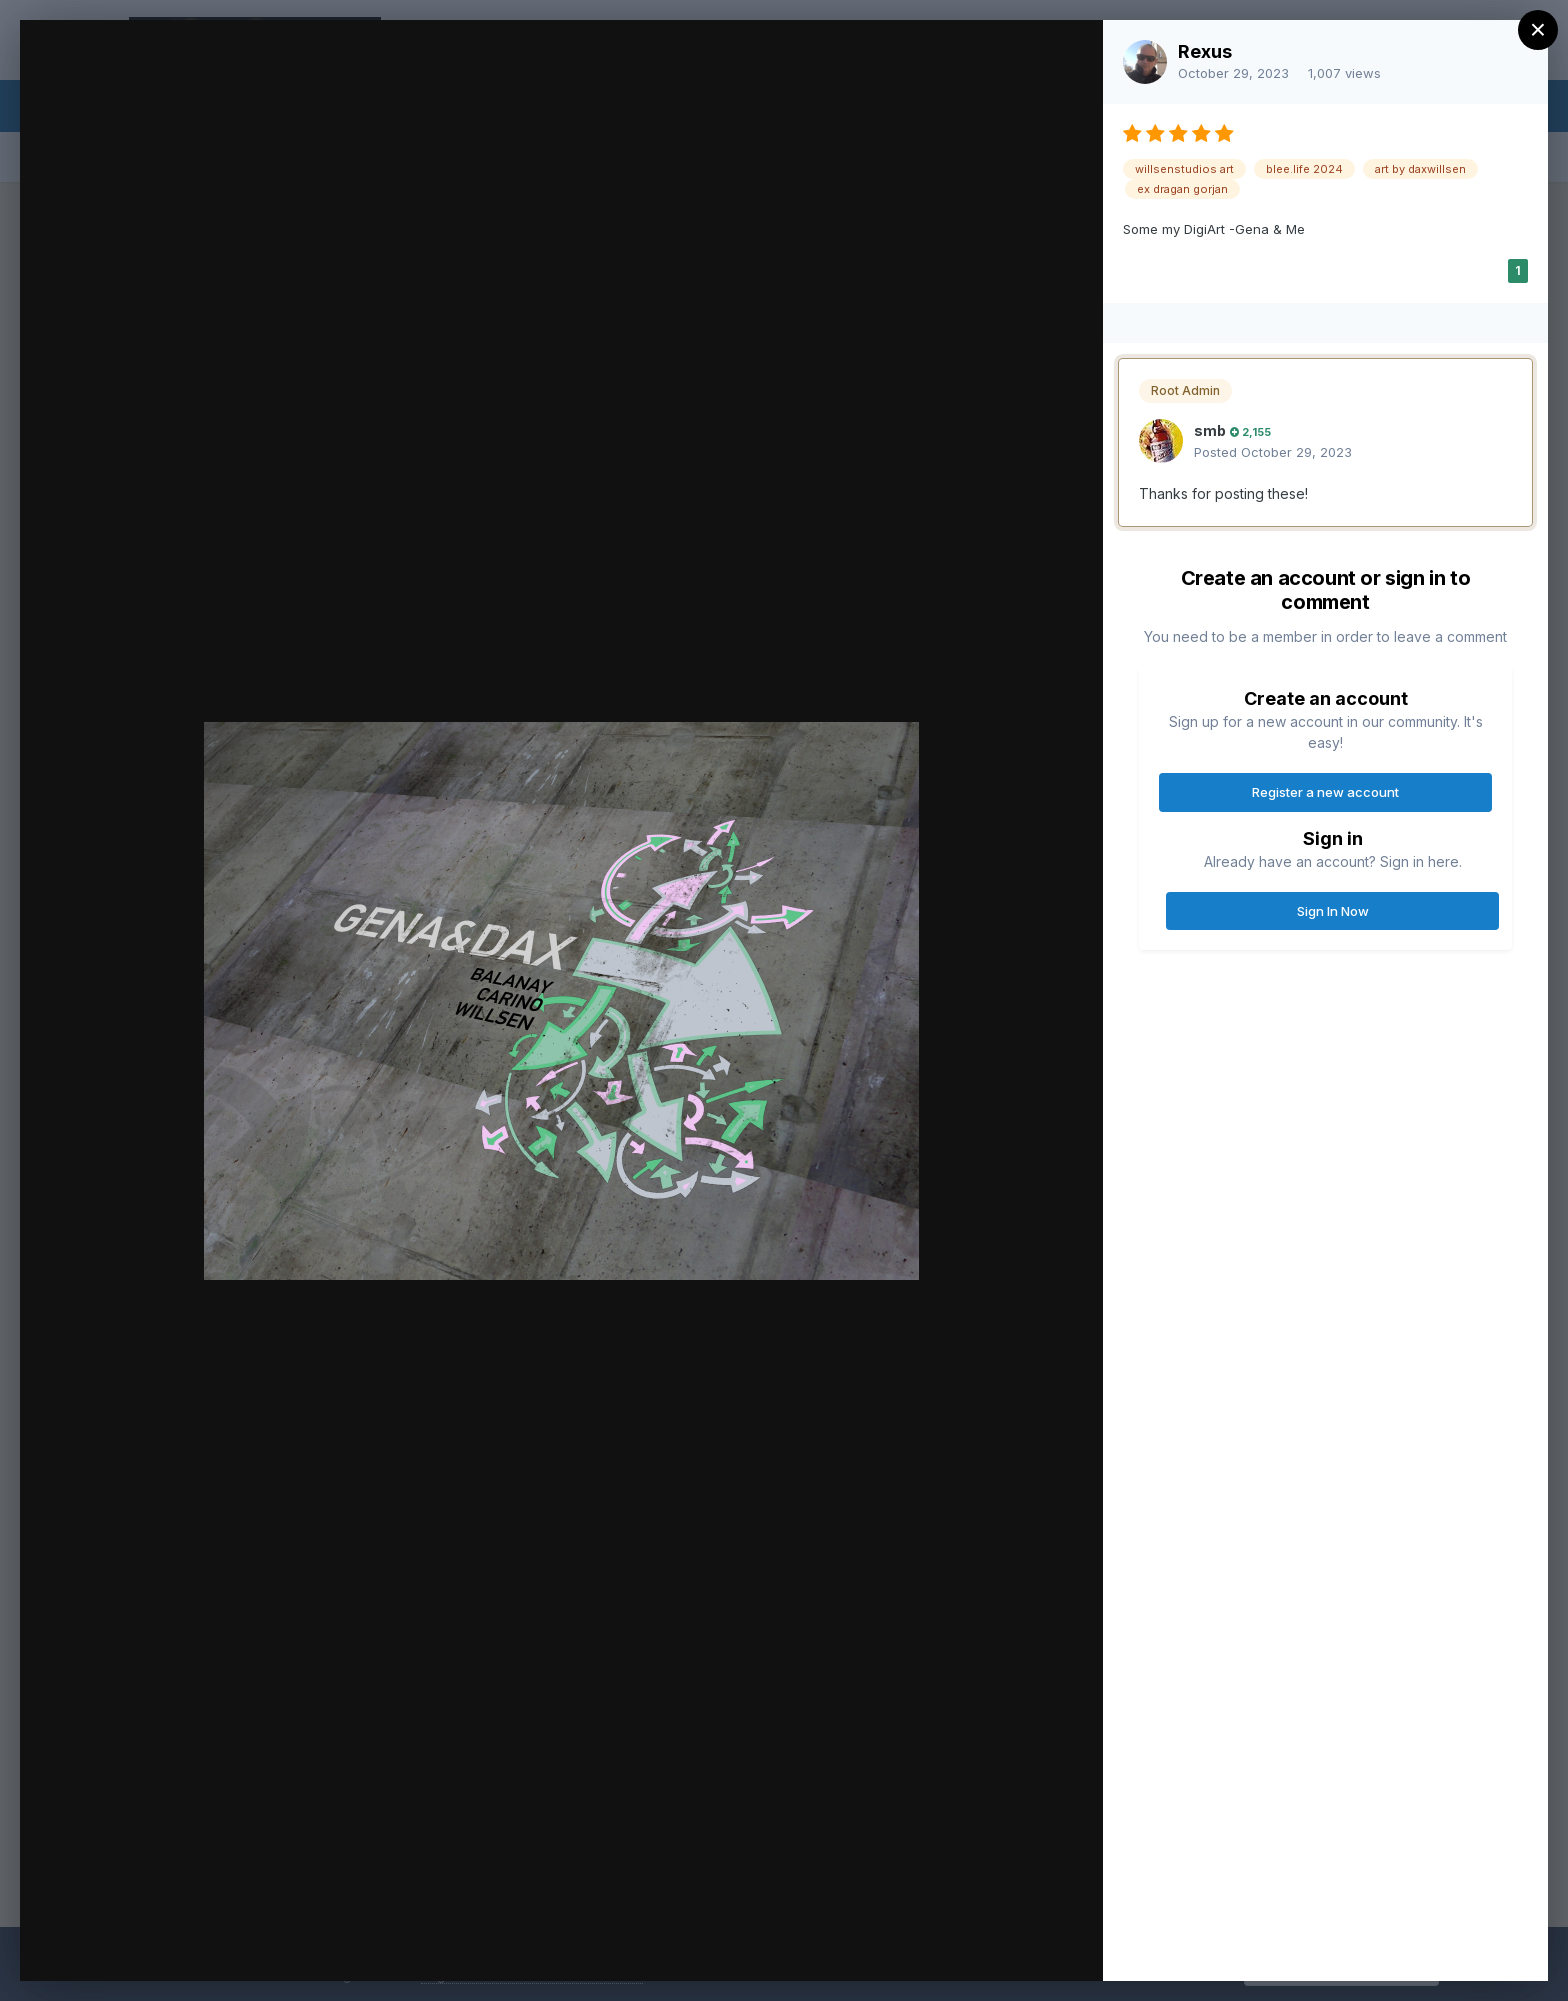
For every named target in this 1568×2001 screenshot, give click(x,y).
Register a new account (1325, 792)
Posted (1273, 452)
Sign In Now (1333, 911)
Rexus (1205, 51)
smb (1210, 430)
